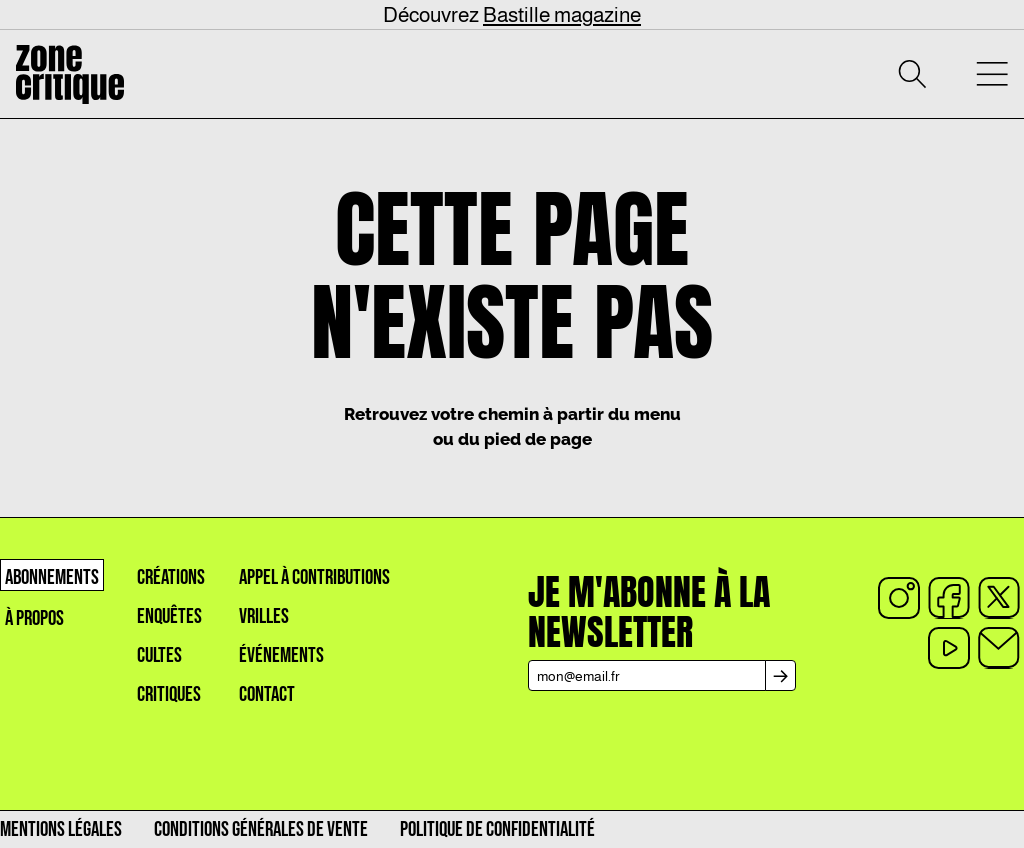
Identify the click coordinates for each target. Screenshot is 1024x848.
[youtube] (949, 648)
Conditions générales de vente (261, 829)
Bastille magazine (562, 14)
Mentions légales (61, 829)
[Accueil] (70, 74)
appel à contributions (314, 577)
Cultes (159, 655)
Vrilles (264, 616)
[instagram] (899, 598)
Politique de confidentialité (497, 829)
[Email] (999, 648)
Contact (267, 694)
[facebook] (949, 598)
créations (171, 577)
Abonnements (52, 577)
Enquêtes (169, 616)
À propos (34, 618)
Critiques (169, 694)
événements (281, 655)
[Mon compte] (952, 74)
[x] (999, 598)
